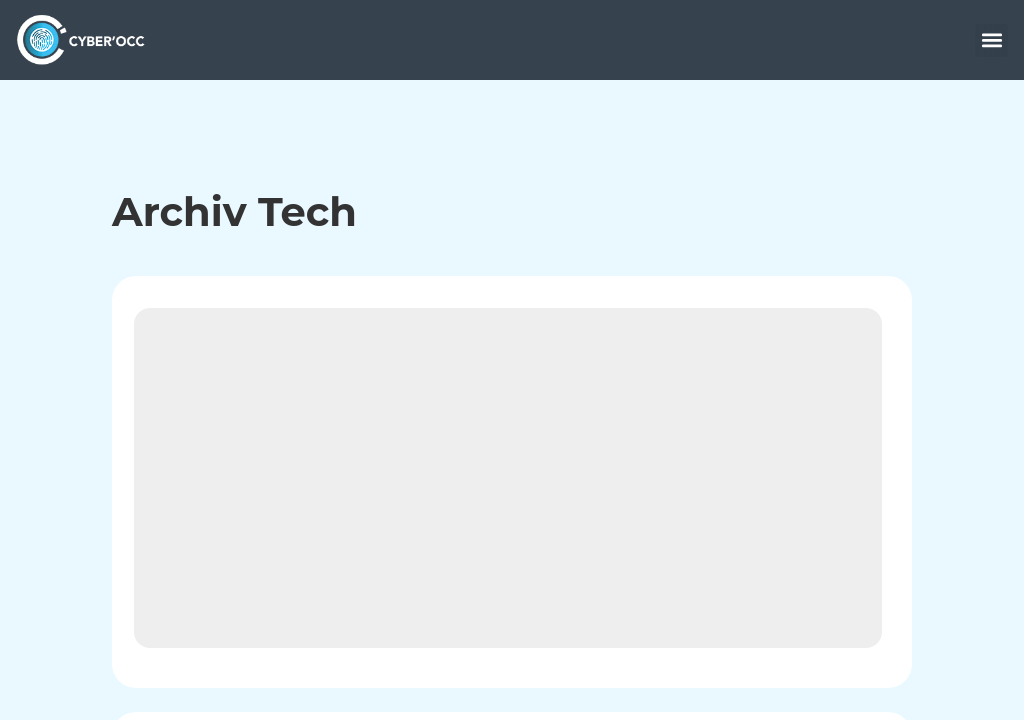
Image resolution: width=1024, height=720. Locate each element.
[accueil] (86, 39)
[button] (991, 40)
